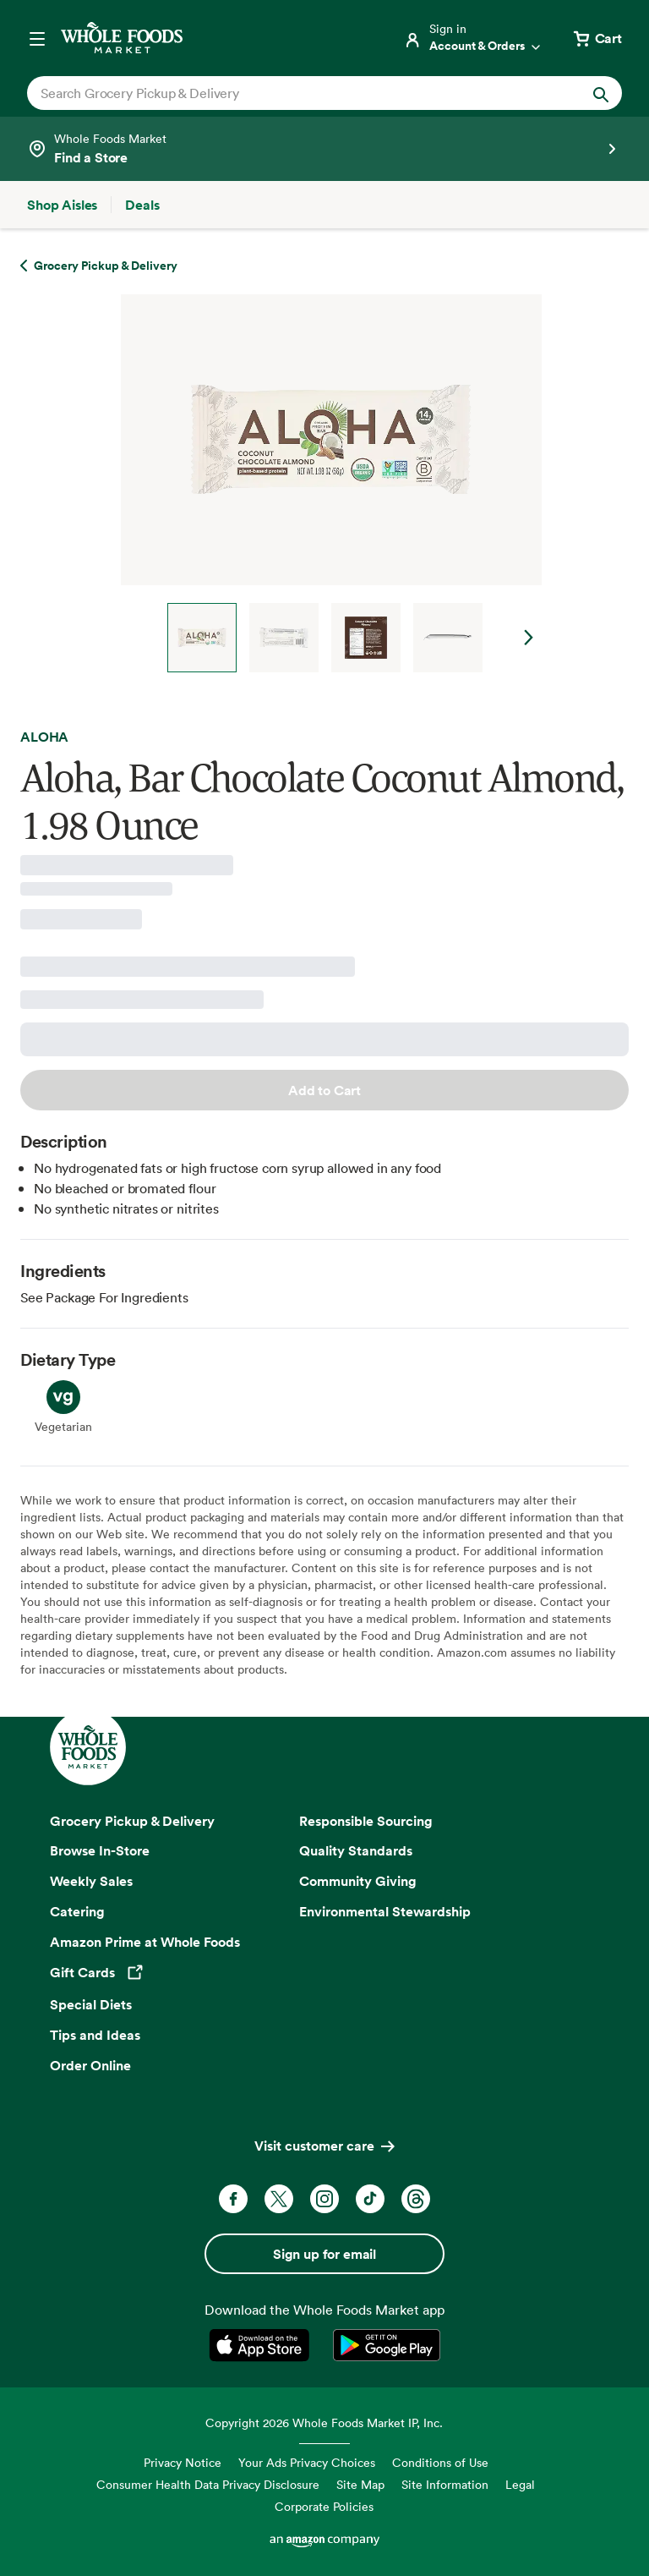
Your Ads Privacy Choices (306, 2462)
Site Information (444, 2484)
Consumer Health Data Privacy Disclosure (207, 2484)
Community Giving (358, 1881)
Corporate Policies (324, 2506)
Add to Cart (324, 1090)
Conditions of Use (440, 2462)
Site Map (360, 2484)
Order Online (90, 2065)
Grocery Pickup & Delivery (132, 1820)
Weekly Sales (91, 1881)
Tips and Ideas (95, 2034)
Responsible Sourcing (366, 1820)
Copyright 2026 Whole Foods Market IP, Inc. (324, 2422)
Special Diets (91, 2004)
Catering (77, 1911)
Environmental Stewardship (385, 1911)
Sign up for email (324, 2253)
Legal (520, 2484)
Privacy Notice (182, 2462)
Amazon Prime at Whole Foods (145, 1941)
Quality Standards (355, 1850)
